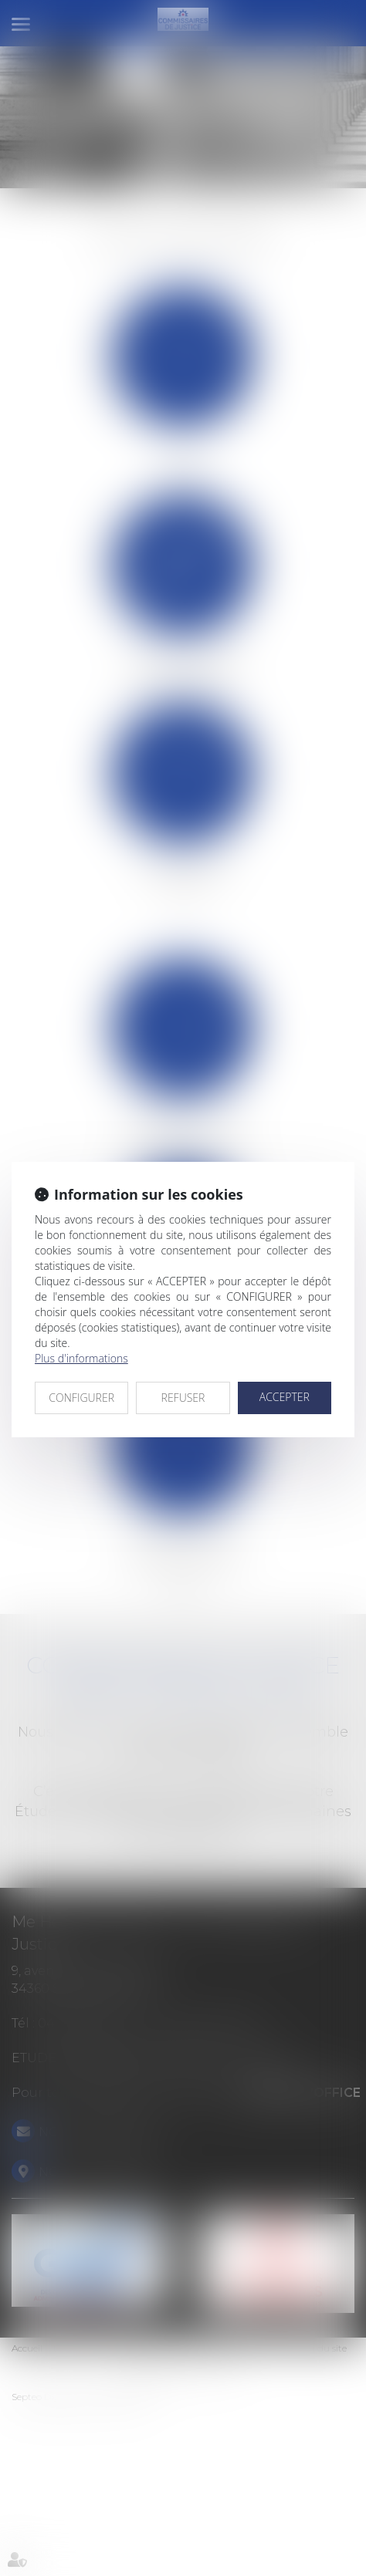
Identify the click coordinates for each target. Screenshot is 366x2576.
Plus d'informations (81, 1358)
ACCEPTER (284, 1396)
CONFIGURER (81, 1397)
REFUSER (183, 1397)
